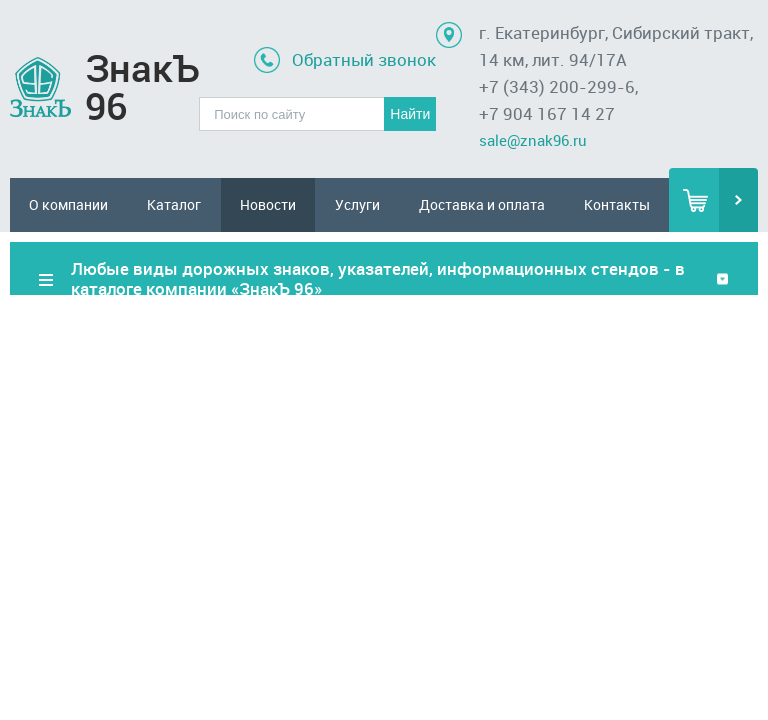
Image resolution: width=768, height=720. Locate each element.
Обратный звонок (364, 59)
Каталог (174, 204)
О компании (68, 204)
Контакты (617, 204)
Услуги (357, 204)
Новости (268, 204)
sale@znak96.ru (533, 140)
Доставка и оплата (482, 204)
